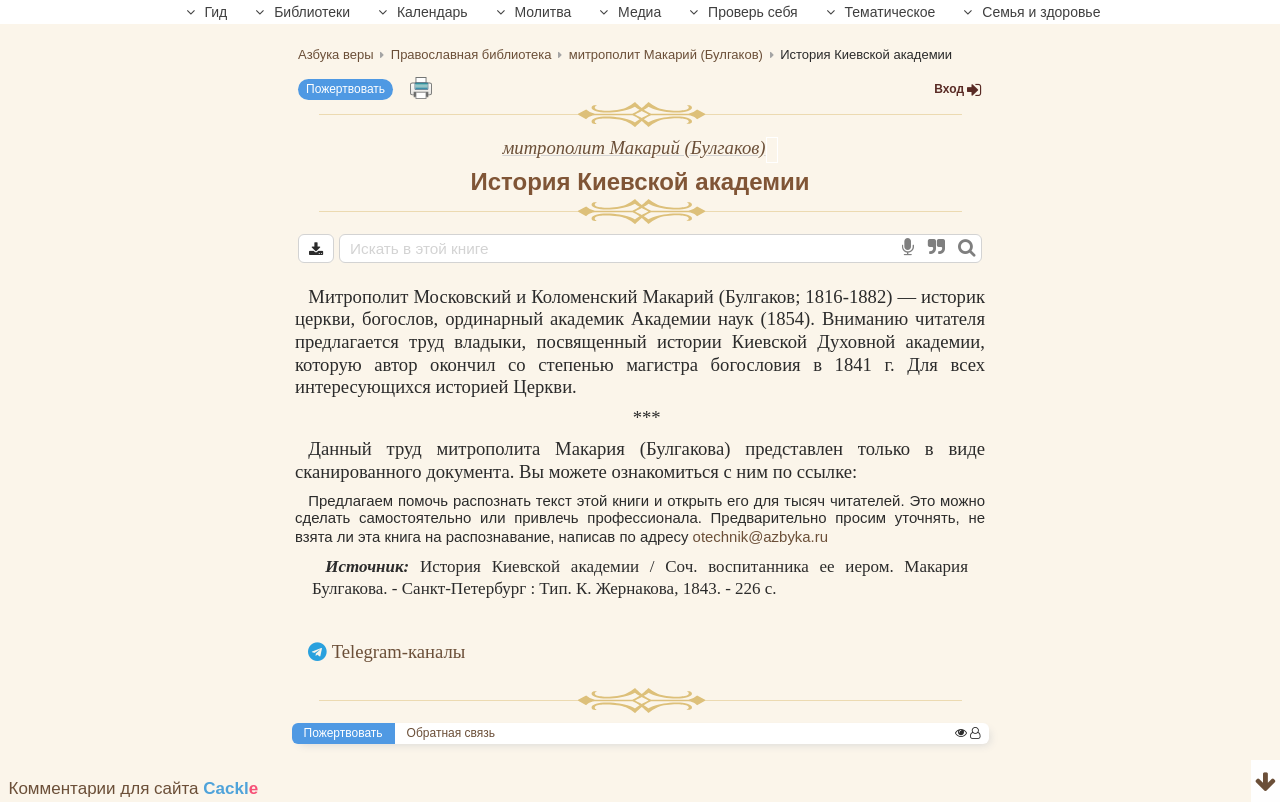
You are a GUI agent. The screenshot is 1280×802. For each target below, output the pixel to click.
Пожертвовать (345, 89)
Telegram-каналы (399, 651)
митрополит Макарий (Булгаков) (633, 147)
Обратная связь (451, 733)
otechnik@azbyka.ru (760, 536)
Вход (958, 89)
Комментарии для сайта (134, 788)
